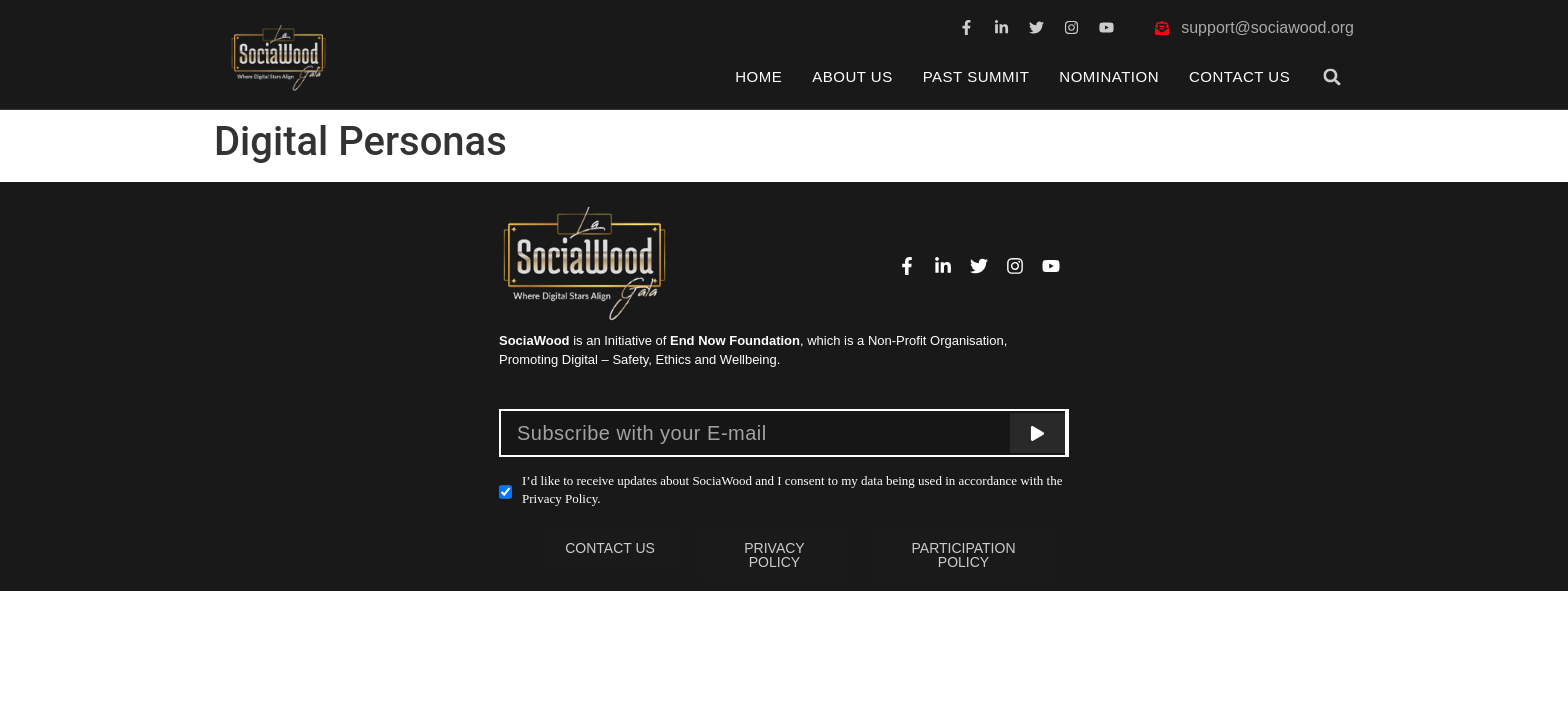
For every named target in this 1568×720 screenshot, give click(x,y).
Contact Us (1239, 76)
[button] (1332, 76)
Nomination (1109, 76)
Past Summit (976, 76)
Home (758, 76)
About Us (852, 76)
